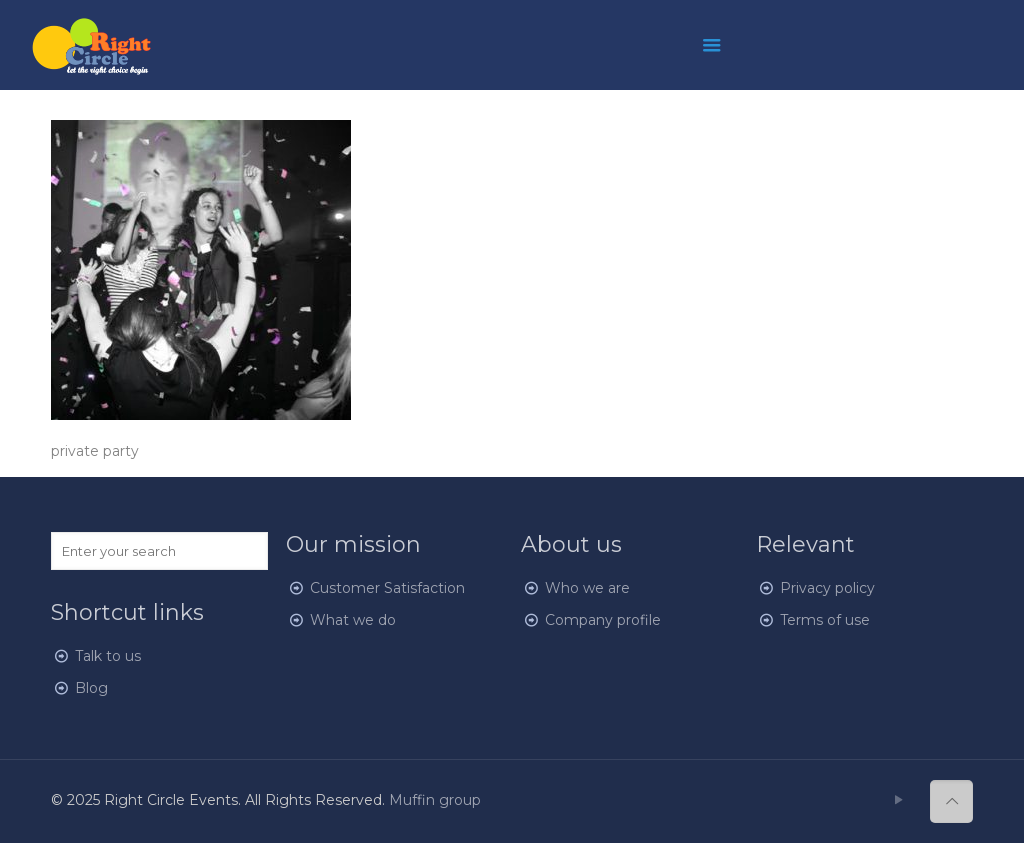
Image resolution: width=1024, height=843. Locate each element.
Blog (91, 688)
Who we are (587, 588)
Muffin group (435, 800)
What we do (353, 620)
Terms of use (825, 620)
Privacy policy (827, 588)
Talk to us (108, 656)
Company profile (603, 620)
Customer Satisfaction (387, 588)
